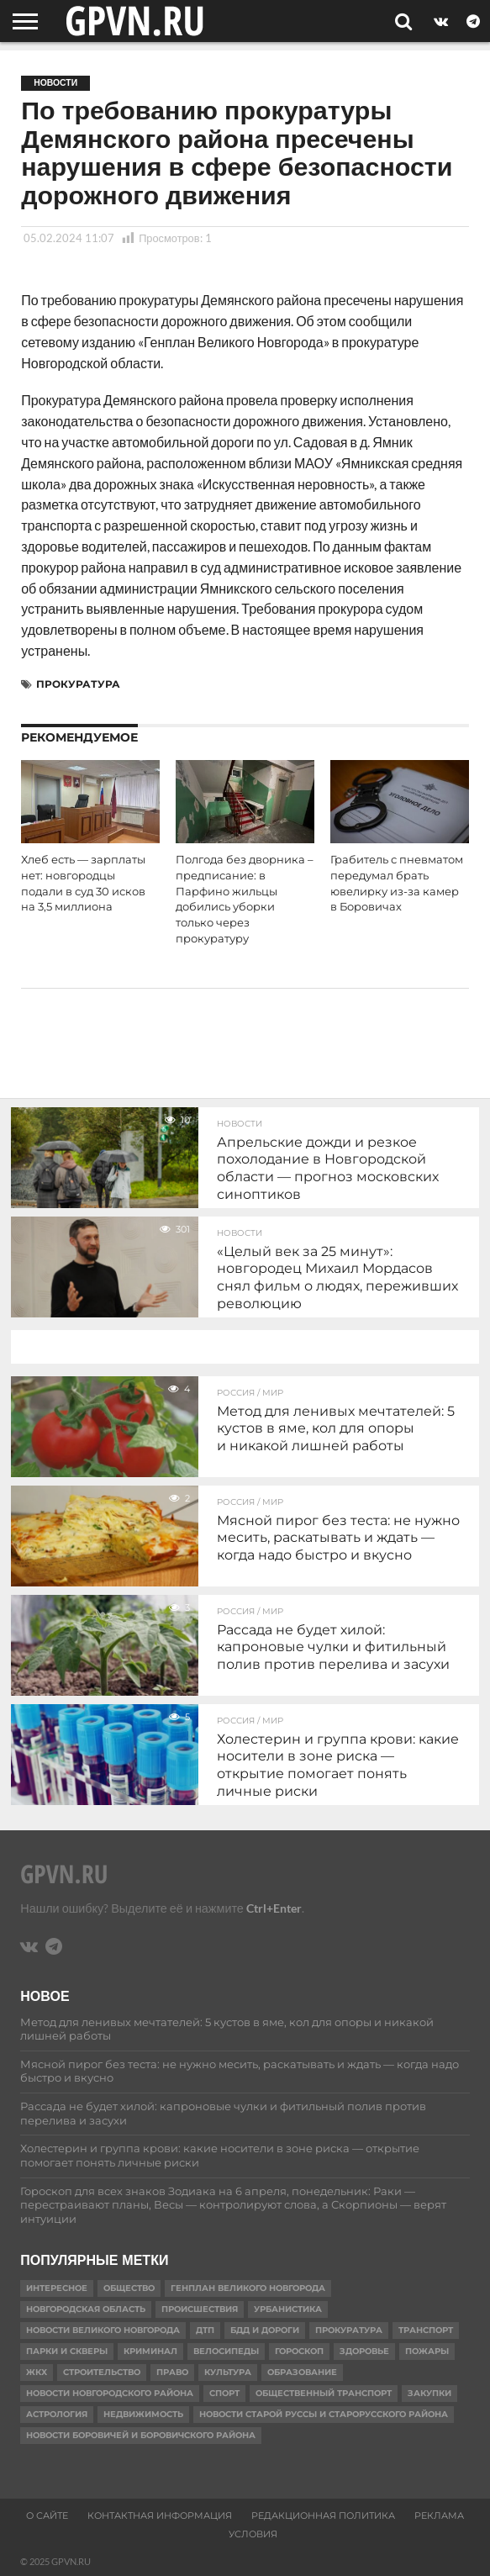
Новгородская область (85, 2309)
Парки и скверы (67, 2351)
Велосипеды (226, 2351)
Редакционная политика (323, 2515)
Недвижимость (143, 2414)
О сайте (47, 2515)
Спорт (224, 2393)
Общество (129, 2288)
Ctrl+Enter (274, 1908)
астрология (56, 2414)
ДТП (205, 2330)
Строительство (101, 2372)
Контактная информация (159, 2515)
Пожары (427, 2351)
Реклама (439, 2515)
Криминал (150, 2351)
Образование (302, 2372)
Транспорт (425, 2330)
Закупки (429, 2393)
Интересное (56, 2288)
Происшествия (199, 2309)
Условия (253, 2534)
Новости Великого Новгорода (103, 2330)
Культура (227, 2372)
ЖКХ (36, 2372)
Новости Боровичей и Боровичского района (141, 2435)
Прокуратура (78, 684)
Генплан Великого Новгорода (248, 2288)
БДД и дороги (264, 2330)
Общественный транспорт (324, 2393)
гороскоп (299, 2351)
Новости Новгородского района (109, 2393)
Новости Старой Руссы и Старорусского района (323, 2414)
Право (172, 2372)
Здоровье (364, 2351)
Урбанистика (288, 2309)
